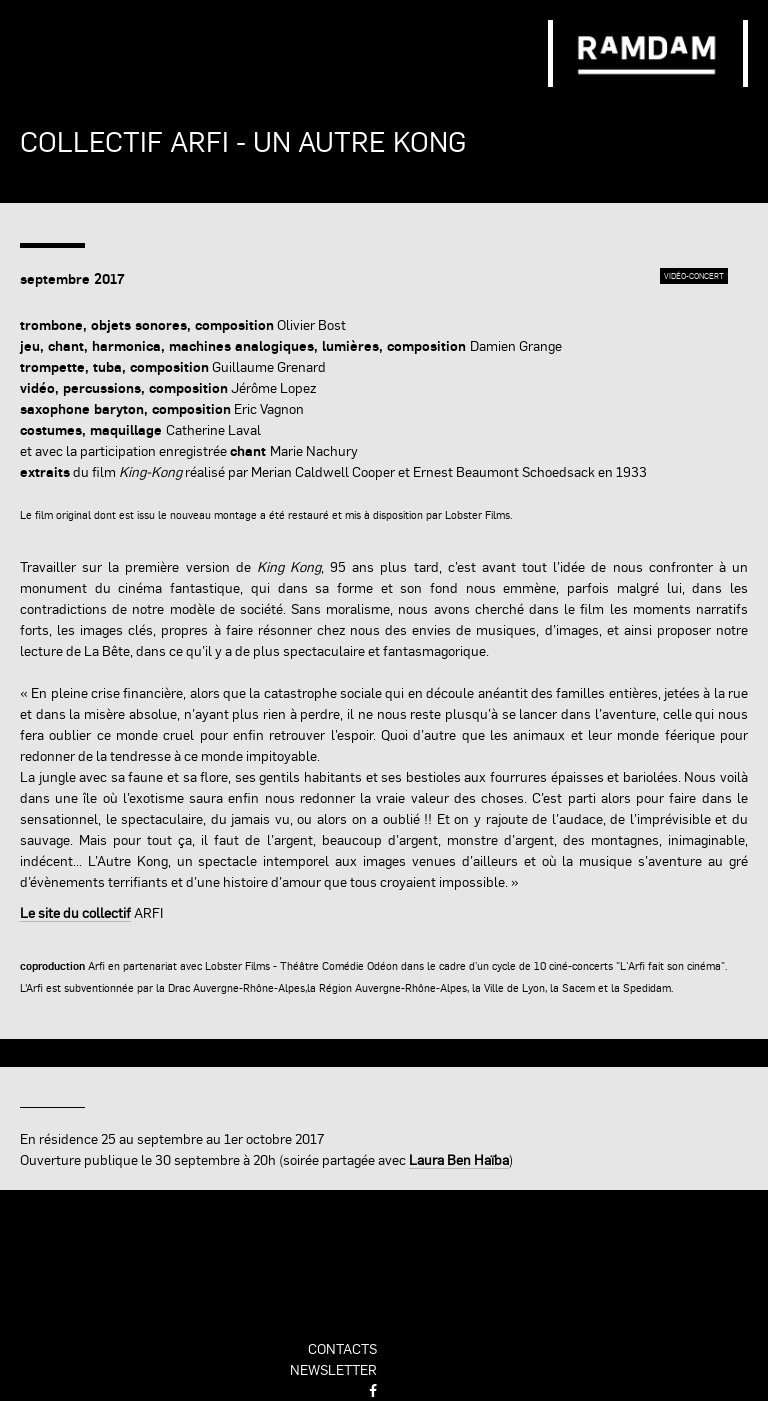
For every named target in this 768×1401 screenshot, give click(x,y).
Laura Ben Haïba (459, 1159)
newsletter (333, 1369)
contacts (342, 1348)
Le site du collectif (75, 912)
